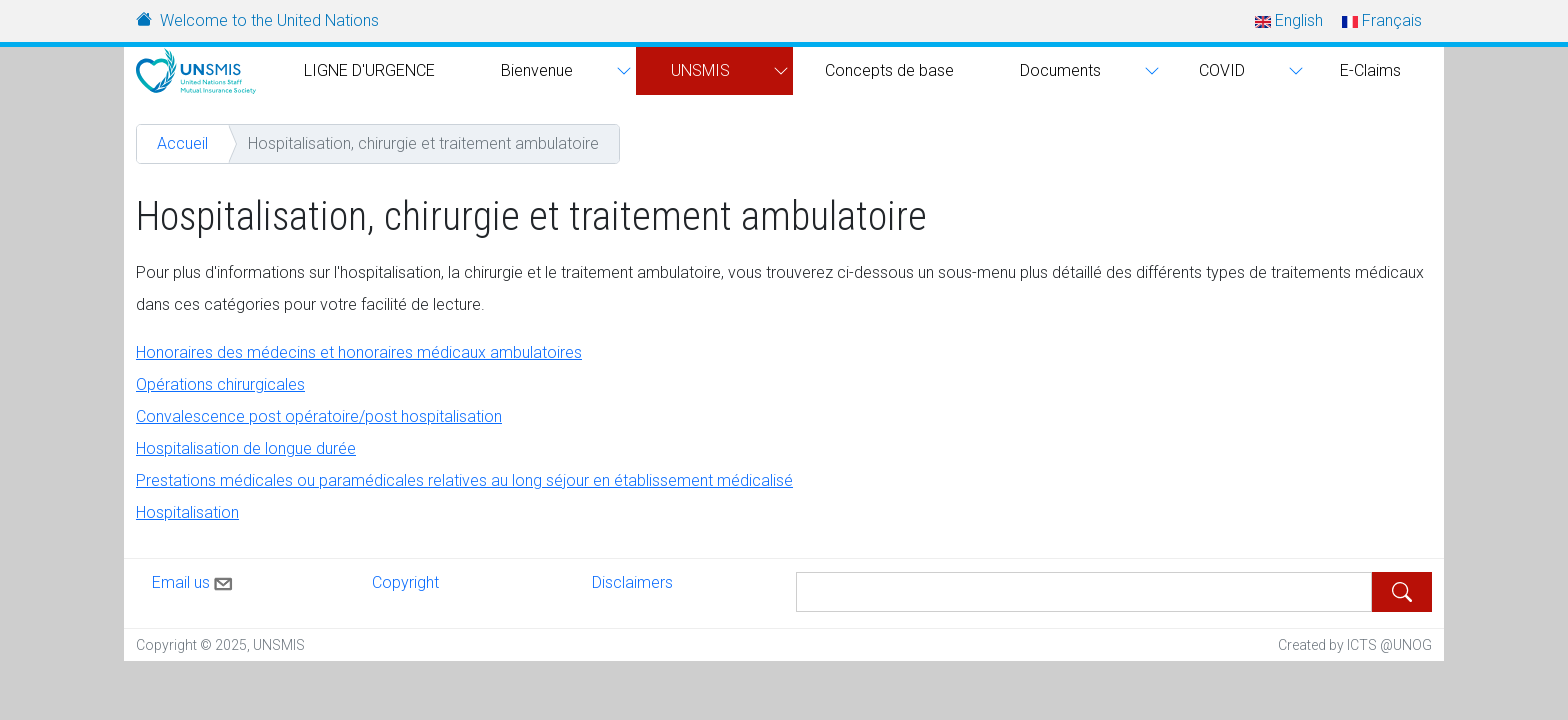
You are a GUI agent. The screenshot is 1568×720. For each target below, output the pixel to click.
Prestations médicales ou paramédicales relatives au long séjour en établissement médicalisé (464, 480)
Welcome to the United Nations (269, 20)
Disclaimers (632, 582)
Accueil (182, 143)
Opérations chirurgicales (220, 384)
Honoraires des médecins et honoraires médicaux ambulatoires (359, 352)
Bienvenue (537, 70)
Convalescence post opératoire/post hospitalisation (319, 416)
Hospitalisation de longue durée (246, 448)
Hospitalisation (187, 512)
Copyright (405, 582)
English (1289, 20)
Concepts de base (889, 70)
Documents (1060, 70)
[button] (621, 71)
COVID (1222, 70)
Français (1382, 20)
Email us (194, 580)
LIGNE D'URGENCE (369, 70)
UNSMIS (700, 70)
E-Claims (1370, 70)
